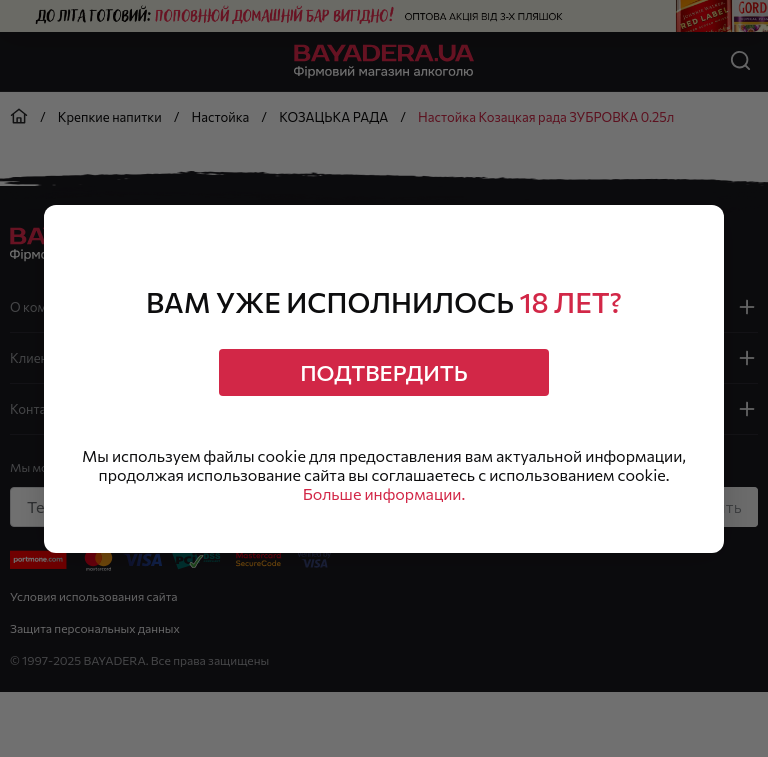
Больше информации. (384, 493)
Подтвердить (384, 372)
